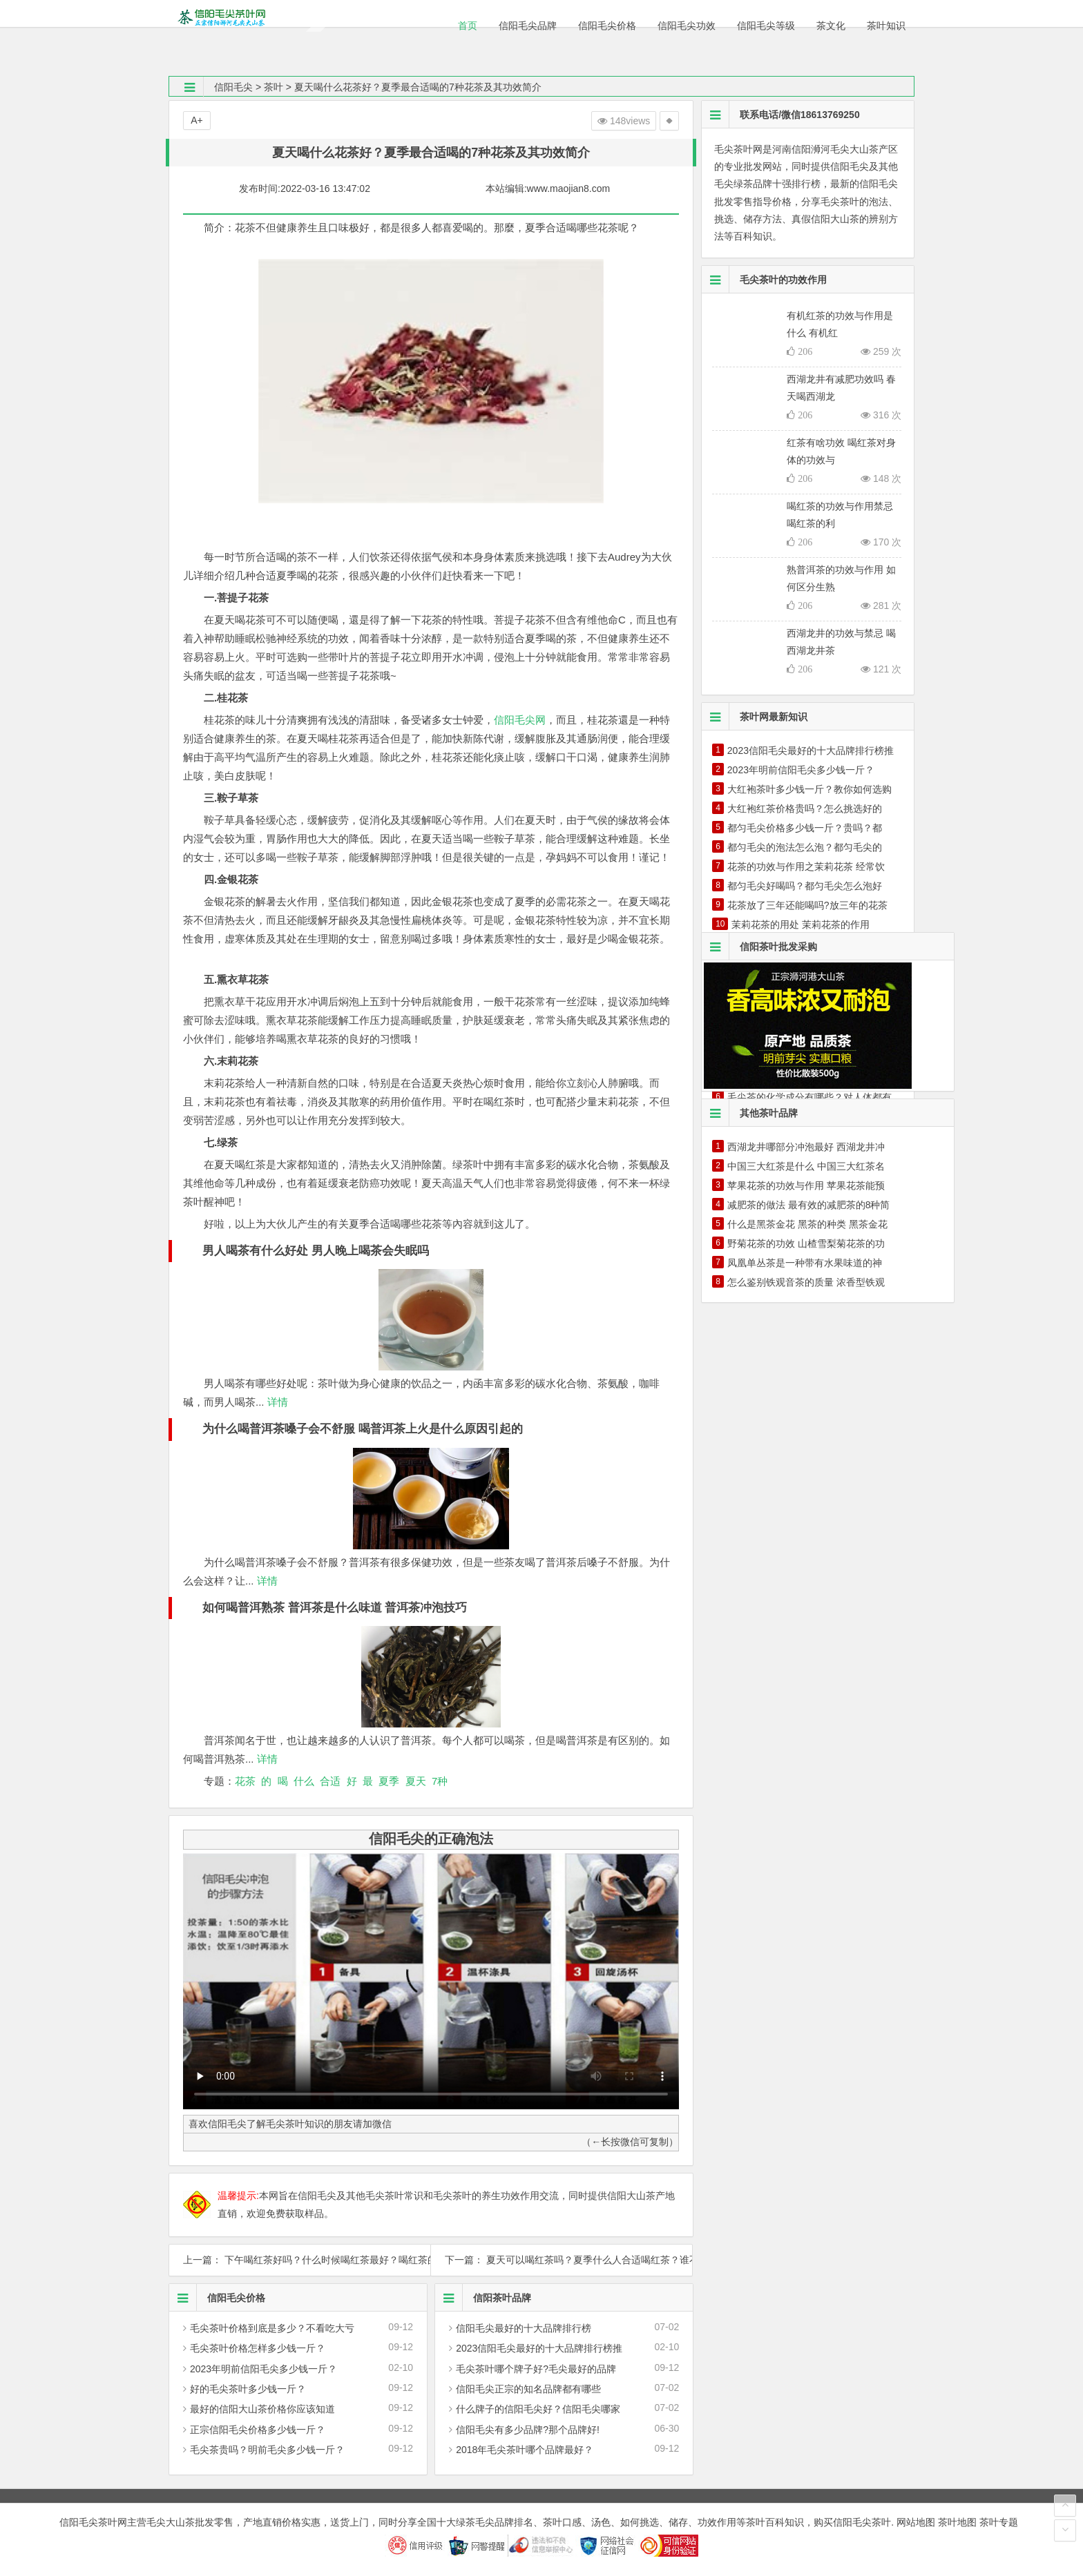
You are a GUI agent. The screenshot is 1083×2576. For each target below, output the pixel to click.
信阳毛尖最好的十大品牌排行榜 (523, 2328)
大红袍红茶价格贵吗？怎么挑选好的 (804, 808)
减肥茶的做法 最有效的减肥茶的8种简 (808, 1204)
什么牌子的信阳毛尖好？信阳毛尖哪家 (538, 2408)
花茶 (245, 1781)
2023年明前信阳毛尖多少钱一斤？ (263, 2368)
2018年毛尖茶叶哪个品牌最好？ (524, 2449)
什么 (304, 1781)
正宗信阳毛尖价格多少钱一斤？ (257, 2429)
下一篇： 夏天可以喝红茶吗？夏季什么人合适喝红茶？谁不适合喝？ (561, 2259)
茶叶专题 (998, 2522)
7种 (440, 1781)
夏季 (388, 1781)
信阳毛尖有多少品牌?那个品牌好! (528, 2429)
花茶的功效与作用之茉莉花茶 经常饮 (806, 866)
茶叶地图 (957, 2522)
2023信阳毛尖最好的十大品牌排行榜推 (539, 2348)
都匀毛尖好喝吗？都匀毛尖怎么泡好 (804, 885)
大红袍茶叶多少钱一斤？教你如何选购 (809, 789)
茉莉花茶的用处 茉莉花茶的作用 (800, 924)
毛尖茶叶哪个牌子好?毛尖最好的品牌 (536, 2368)
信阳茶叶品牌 (483, 2298)
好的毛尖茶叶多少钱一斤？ (248, 2388)
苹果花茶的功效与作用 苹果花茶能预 (806, 1185)
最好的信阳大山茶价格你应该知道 (262, 2408)
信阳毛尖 (233, 87)
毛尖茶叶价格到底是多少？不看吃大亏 (272, 2328)
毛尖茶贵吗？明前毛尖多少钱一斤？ (267, 2449)
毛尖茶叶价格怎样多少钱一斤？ (257, 2348)
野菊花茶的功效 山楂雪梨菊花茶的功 (806, 1243)
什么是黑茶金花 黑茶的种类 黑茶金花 (807, 1224)
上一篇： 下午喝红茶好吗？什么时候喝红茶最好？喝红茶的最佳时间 (299, 2259)
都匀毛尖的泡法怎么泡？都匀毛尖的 (804, 847)
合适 (330, 1781)
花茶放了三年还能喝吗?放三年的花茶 (807, 905)
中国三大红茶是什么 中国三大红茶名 (806, 1166)
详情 (276, 1402)
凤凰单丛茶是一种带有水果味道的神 (804, 1262)
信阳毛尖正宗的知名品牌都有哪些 (528, 2388)
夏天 (415, 1781)
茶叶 (273, 87)
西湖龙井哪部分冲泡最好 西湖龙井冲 (806, 1146)
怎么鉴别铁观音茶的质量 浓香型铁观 (806, 1282)
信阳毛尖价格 (217, 2298)
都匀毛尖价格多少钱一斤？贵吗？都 (804, 827)
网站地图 (916, 2522)
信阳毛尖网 (520, 720)
